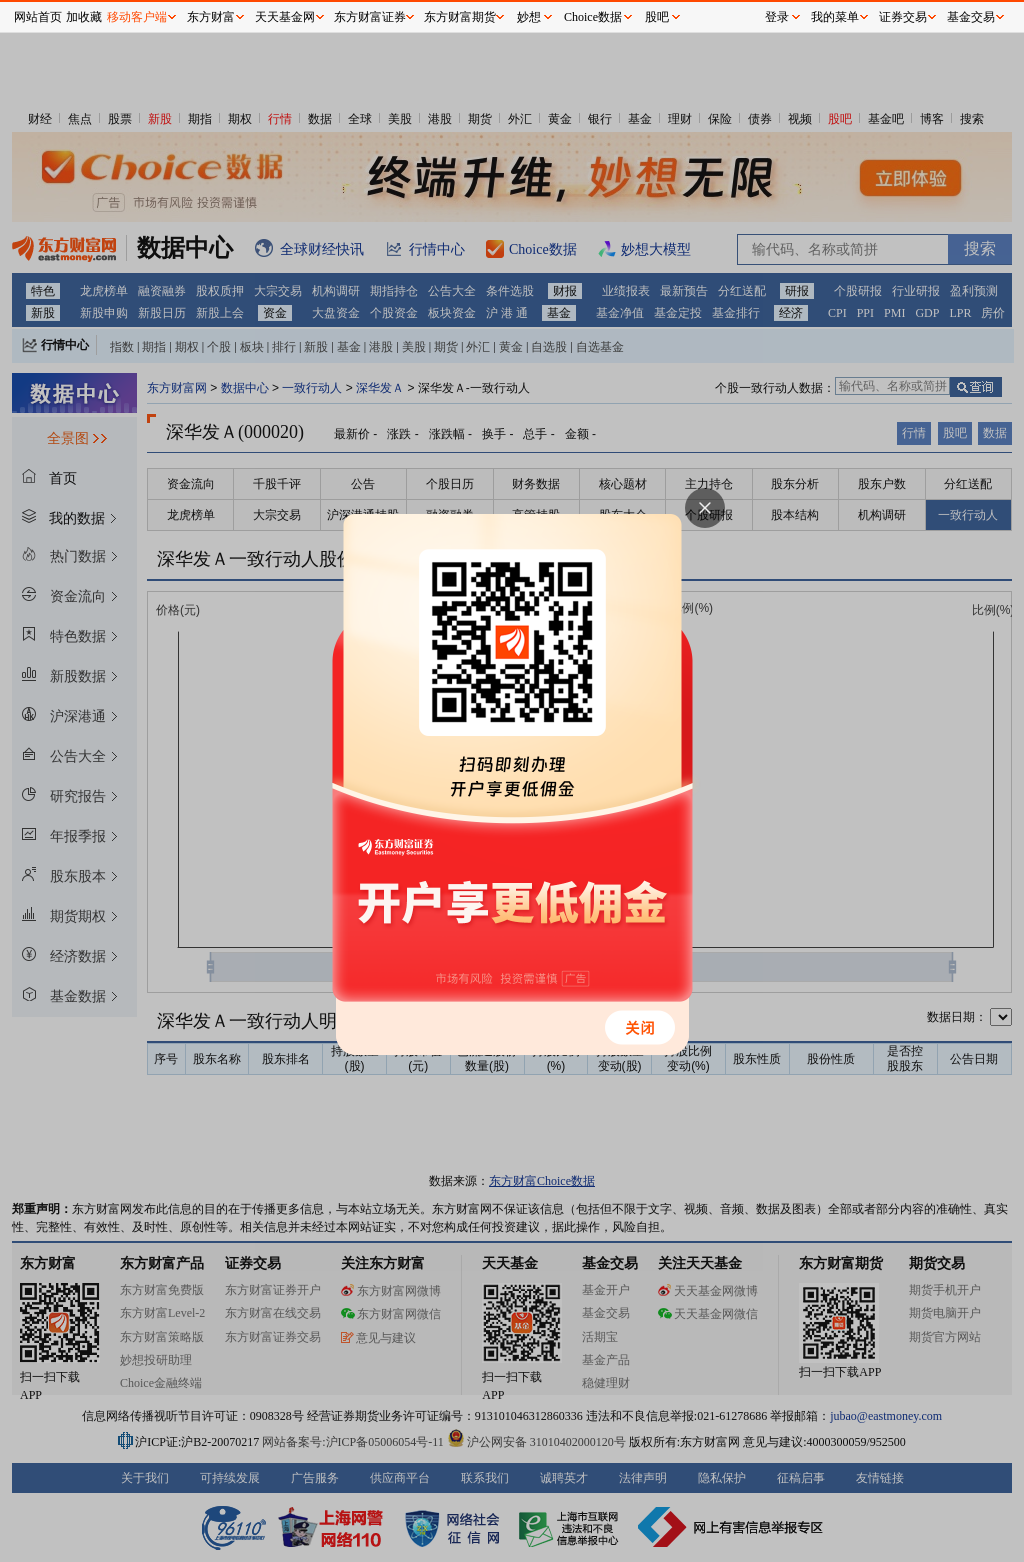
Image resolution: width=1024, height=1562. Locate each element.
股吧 (657, 17)
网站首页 (38, 17)
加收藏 (84, 17)
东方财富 (211, 17)
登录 (777, 17)
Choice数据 (593, 17)
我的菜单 (835, 17)
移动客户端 (137, 17)
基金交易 (971, 17)
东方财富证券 (370, 17)
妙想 (529, 17)
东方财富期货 (460, 17)
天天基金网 (285, 17)
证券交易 (903, 17)
